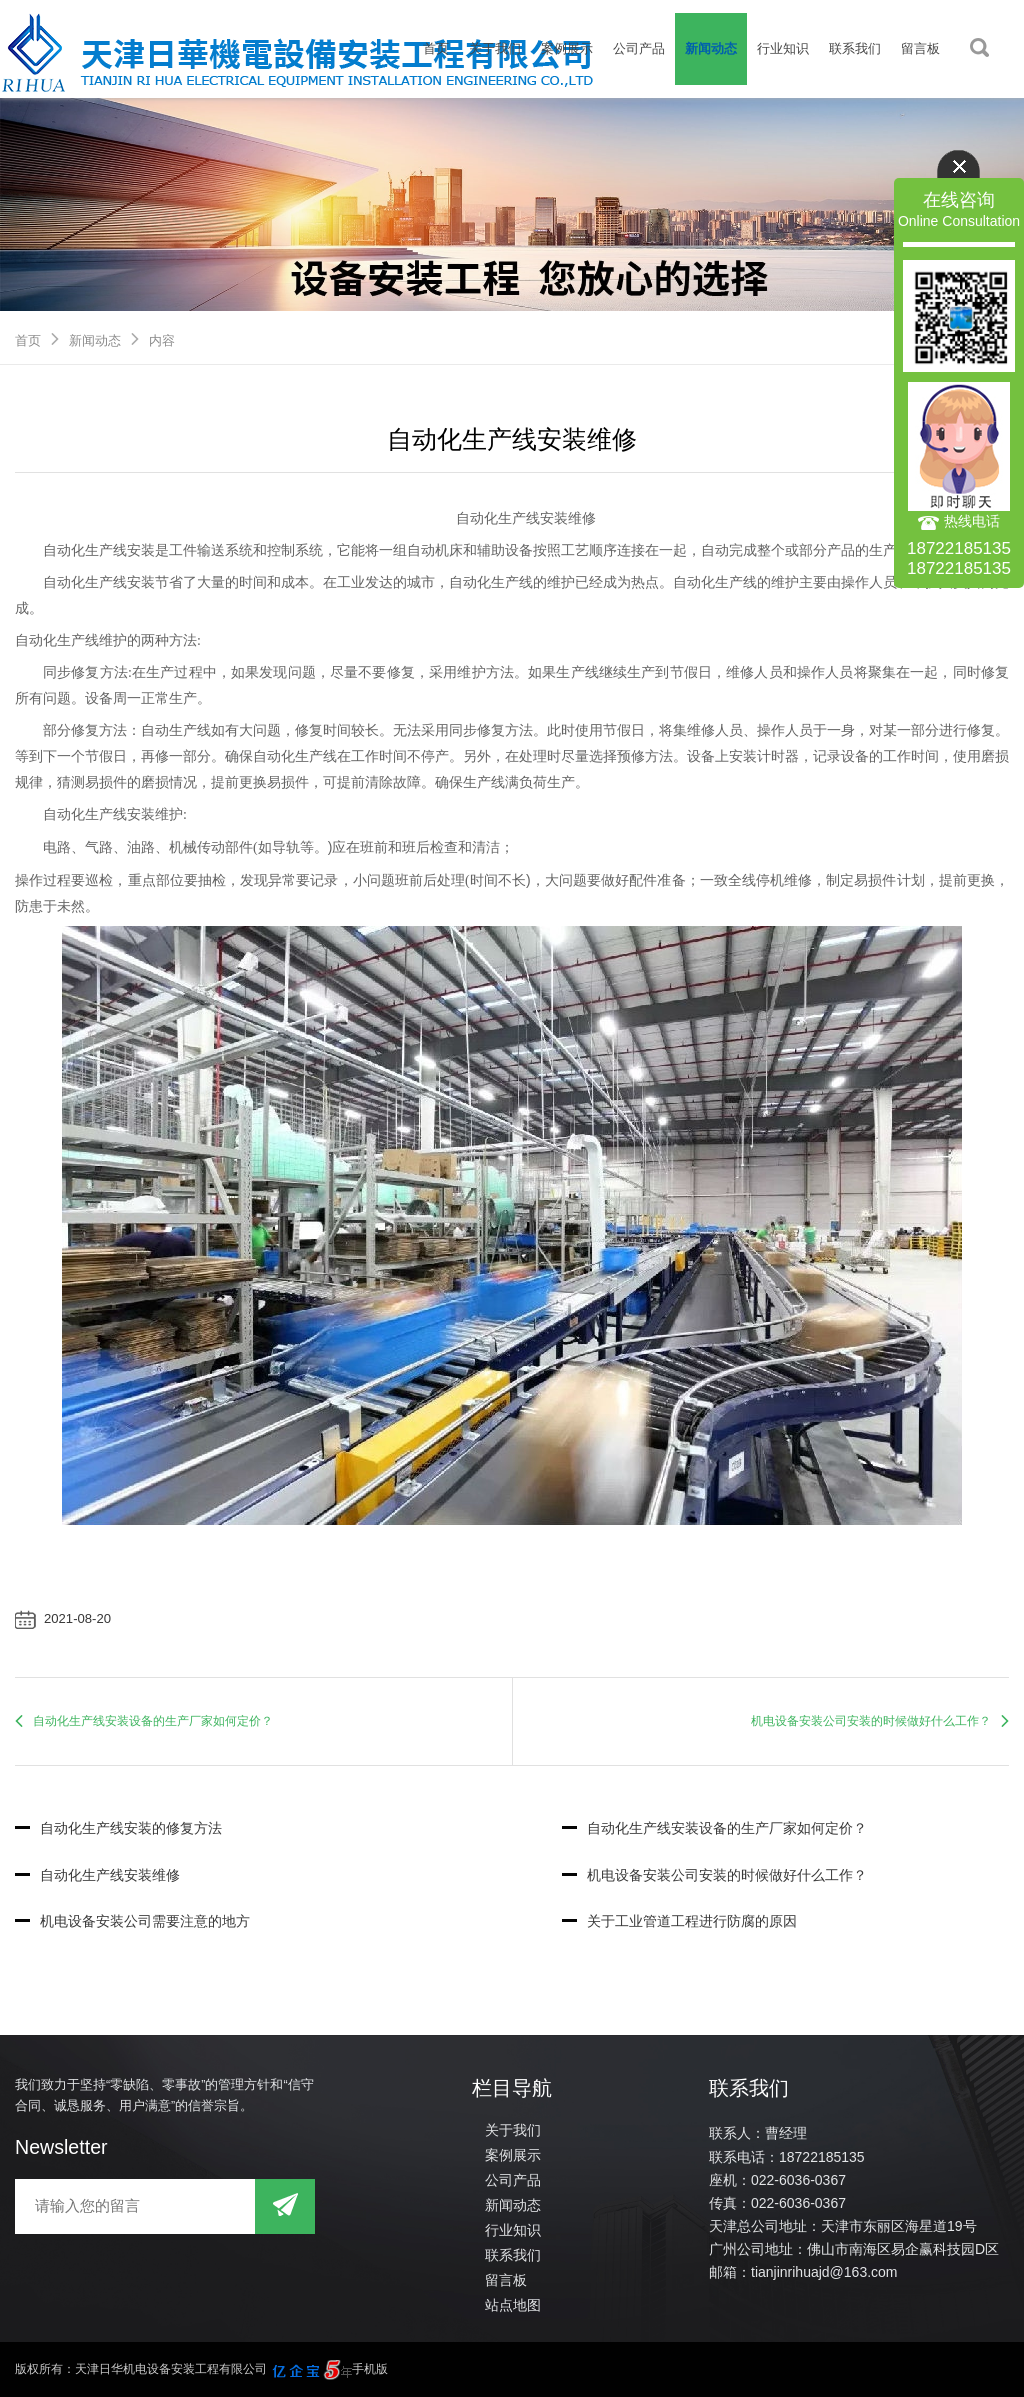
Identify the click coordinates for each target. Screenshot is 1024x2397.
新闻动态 (711, 48)
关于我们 (495, 48)
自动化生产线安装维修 (97, 1875)
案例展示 (567, 48)
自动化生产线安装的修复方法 (118, 1828)
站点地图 (513, 2305)
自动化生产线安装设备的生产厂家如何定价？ (153, 1721)
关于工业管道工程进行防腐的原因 (679, 1921)
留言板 (920, 48)
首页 (436, 48)
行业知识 (783, 48)
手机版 (370, 2369)
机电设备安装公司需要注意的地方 (132, 1921)
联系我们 (855, 48)
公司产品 (639, 48)
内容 (162, 340)
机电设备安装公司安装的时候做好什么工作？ (871, 1721)
